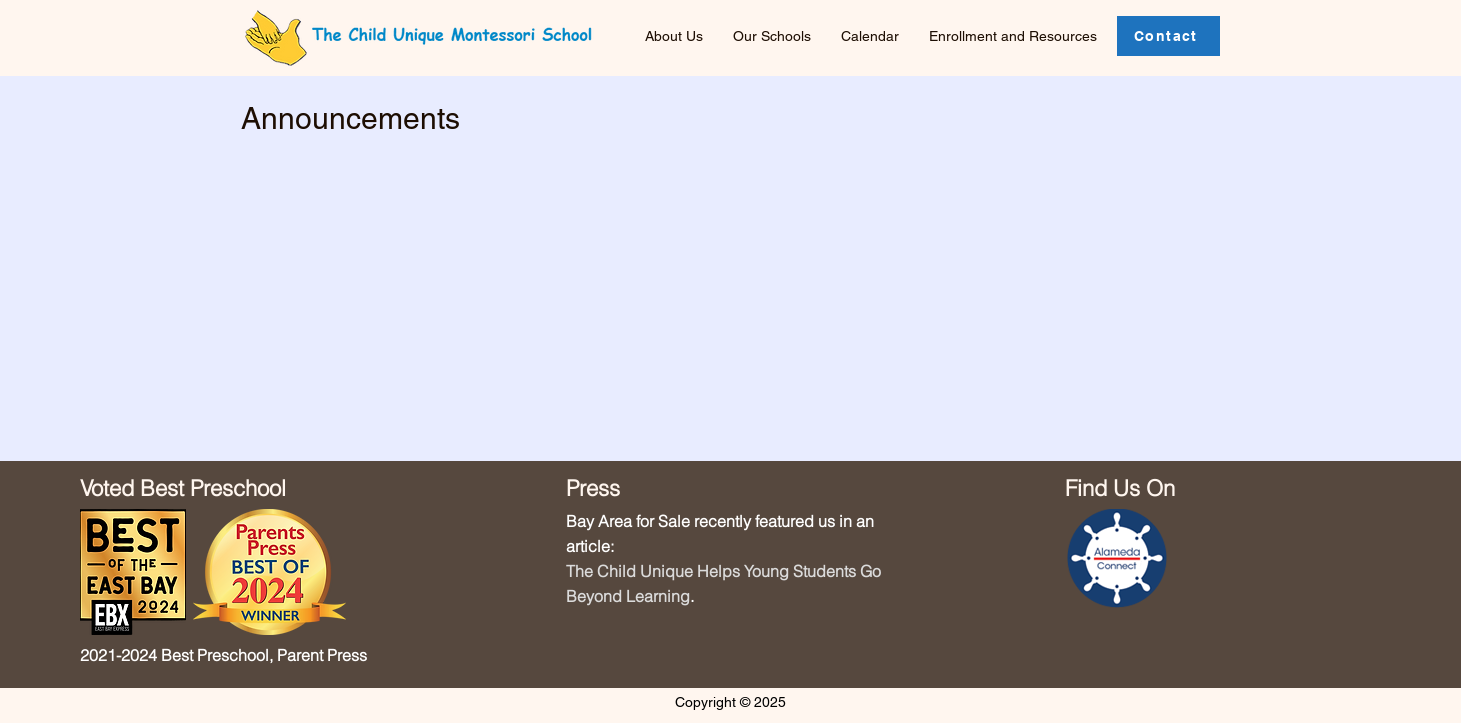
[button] (777, 36)
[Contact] (1168, 36)
